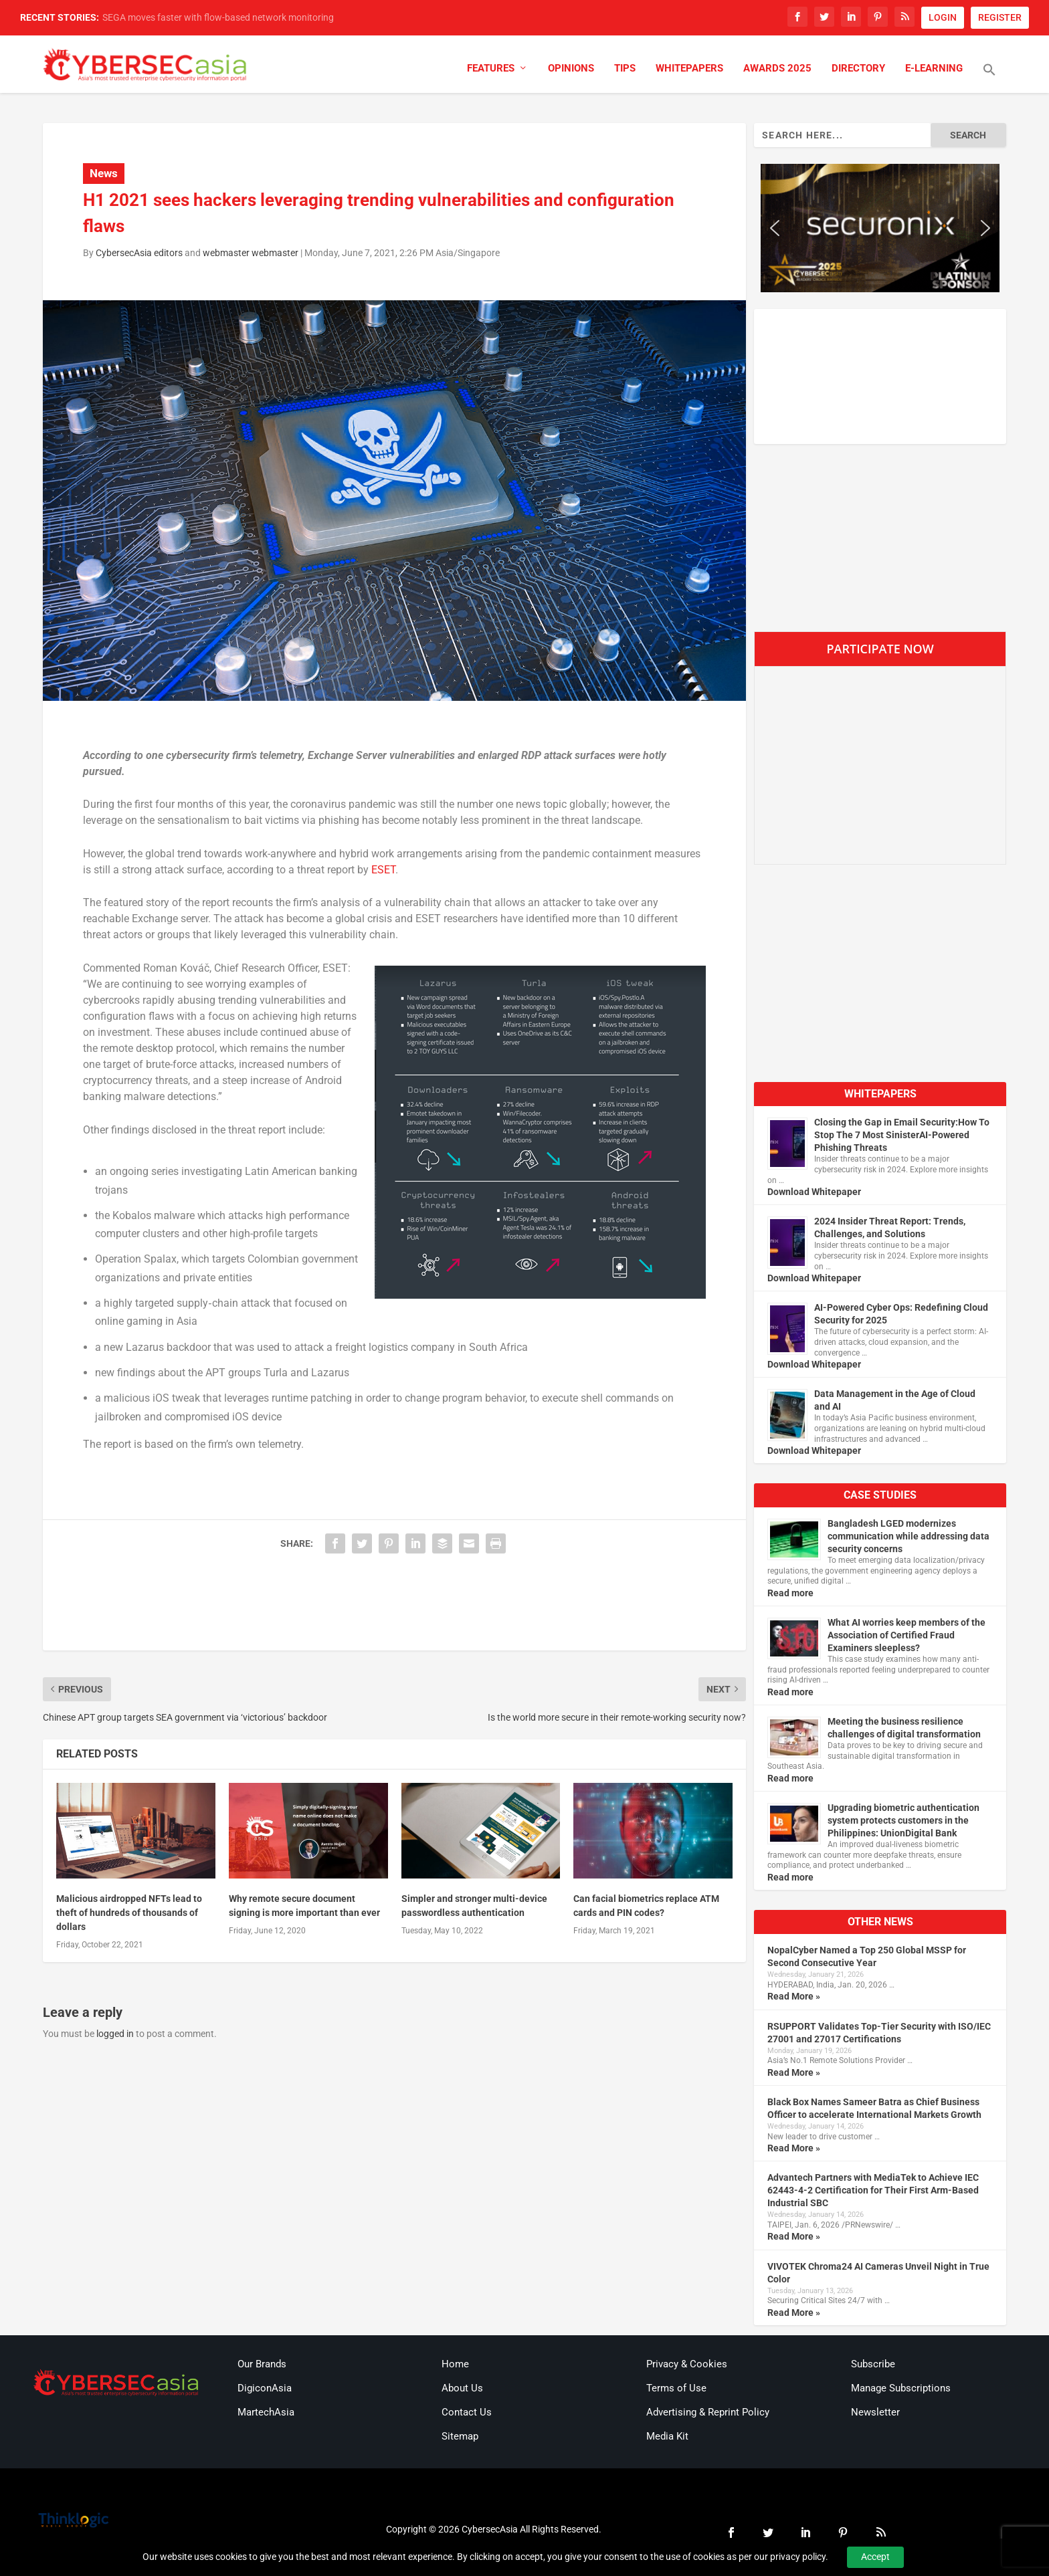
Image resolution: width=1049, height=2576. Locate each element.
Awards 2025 (777, 68)
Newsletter (875, 2412)
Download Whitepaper (814, 1191)
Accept (875, 2556)
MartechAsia (265, 2412)
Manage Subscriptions (901, 2388)
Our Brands (261, 2364)
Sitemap (460, 2436)
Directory (858, 68)
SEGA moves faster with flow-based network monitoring (218, 17)
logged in (115, 2033)
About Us (462, 2388)
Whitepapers (689, 68)
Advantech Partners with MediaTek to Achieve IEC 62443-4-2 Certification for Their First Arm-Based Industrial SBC (873, 2190)
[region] (880, 228)
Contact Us (467, 2412)
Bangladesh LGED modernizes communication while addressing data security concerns (908, 1536)
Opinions (571, 68)
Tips (625, 68)
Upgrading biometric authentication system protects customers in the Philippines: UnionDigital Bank (903, 1820)
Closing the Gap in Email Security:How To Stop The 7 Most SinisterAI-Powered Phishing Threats (901, 1135)
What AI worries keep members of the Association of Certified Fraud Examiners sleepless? (906, 1635)
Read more (790, 1593)
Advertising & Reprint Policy (707, 2412)
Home (455, 2364)
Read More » (793, 1996)
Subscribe (873, 2364)
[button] (989, 78)
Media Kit (667, 2436)
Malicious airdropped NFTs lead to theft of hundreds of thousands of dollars (129, 1912)
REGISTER (1000, 17)
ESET (383, 869)
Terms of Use (676, 2388)
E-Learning (934, 68)
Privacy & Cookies (686, 2364)
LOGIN (943, 17)
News (104, 173)
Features (490, 68)
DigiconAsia (264, 2388)
